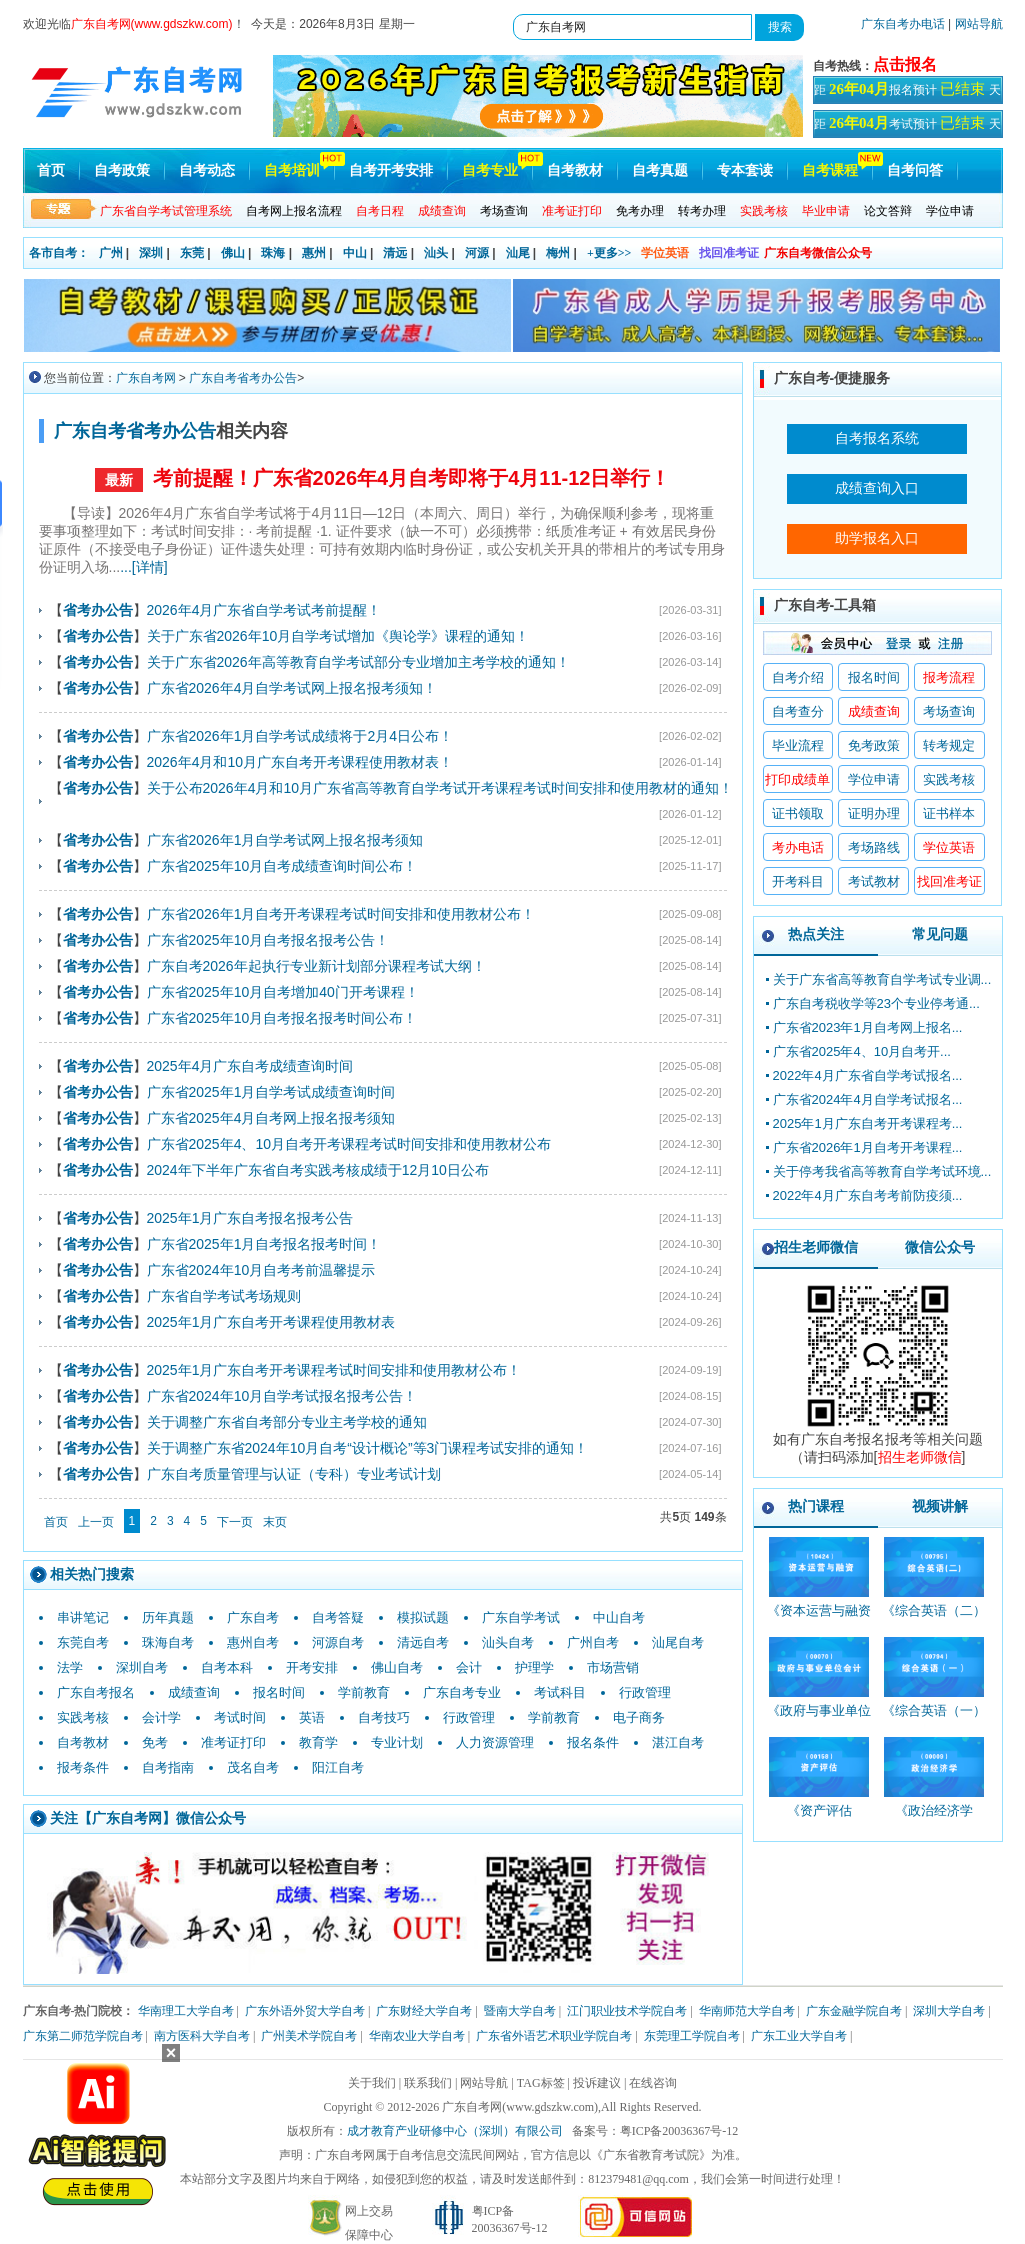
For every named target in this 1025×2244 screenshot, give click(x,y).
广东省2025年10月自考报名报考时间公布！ (282, 1018)
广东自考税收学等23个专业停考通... (876, 1003)
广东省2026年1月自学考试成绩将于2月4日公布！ (300, 736)
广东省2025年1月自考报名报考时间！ (264, 1244)
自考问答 (915, 170)
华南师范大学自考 (747, 2011)
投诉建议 (597, 2083)
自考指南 (168, 1767)
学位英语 (665, 253)
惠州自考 (253, 1642)
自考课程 (830, 170)
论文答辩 (888, 211)
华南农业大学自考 (417, 2036)
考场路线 (874, 847)
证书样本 (949, 813)
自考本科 (227, 1667)
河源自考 (338, 1642)
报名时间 (279, 1692)
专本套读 (745, 170)
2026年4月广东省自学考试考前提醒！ (264, 610)
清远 (395, 253)
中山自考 (619, 1617)
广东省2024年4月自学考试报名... (868, 1099)
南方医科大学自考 (202, 2036)
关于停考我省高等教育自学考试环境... (882, 1171)
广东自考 (253, 1617)
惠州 (314, 253)
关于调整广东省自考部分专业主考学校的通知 (287, 1422)
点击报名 (905, 64)
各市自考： (59, 253)
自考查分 (798, 711)
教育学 (318, 1742)
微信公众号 (940, 1247)
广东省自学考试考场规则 (224, 1296)
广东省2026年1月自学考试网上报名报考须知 (285, 840)
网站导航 (979, 24)
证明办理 (874, 813)
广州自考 (593, 1642)
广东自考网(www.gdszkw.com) (520, 2107)
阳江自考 (338, 1767)
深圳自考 (142, 1667)
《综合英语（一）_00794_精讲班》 (934, 1719)
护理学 (534, 1667)
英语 (312, 1717)
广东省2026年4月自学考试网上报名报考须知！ (292, 688)
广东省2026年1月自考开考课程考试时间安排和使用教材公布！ (341, 914)
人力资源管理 (495, 1742)
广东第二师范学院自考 (83, 2036)
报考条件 (83, 1767)
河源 (477, 253)
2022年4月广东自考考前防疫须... (868, 1195)
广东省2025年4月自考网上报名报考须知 (271, 1118)
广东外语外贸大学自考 (305, 2011)
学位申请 (950, 211)
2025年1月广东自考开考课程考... (868, 1123)
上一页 (96, 1522)
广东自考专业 (462, 1692)
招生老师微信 (816, 1247)
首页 (51, 170)
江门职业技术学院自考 (627, 2011)
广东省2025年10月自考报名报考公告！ (268, 940)
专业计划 (397, 1742)
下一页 (235, 1522)
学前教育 (364, 1692)
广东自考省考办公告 (243, 378)
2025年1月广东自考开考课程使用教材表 (271, 1322)
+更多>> (609, 253)
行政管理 (645, 1692)
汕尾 (518, 253)
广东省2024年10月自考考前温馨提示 (261, 1270)
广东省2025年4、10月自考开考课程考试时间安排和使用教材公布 (349, 1144)
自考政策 (122, 170)
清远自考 (423, 1642)
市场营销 (613, 1667)
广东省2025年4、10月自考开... (862, 1051)
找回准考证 (729, 253)
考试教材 (874, 881)
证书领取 (798, 813)
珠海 (273, 253)
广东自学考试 (521, 1617)
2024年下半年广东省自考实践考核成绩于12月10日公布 (318, 1170)
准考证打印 (233, 1742)
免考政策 (874, 745)
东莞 (192, 253)
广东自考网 (146, 378)
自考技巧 (384, 1717)
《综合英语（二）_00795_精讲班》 (934, 1619)
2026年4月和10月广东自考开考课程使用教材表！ (300, 762)
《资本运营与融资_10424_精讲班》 (819, 1619)
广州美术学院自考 (309, 2036)
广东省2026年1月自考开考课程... (868, 1147)
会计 (469, 1667)
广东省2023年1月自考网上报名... (868, 1027)
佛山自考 (397, 1667)
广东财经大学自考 (424, 2011)
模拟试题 (423, 1617)
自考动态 (207, 170)
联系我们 (428, 2083)
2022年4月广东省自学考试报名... (868, 1075)
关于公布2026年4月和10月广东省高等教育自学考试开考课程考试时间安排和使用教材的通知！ (440, 788)
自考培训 (292, 170)
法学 (70, 1667)
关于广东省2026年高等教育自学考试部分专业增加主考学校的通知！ (358, 662)
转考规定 (949, 745)
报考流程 (949, 677)
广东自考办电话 (903, 24)
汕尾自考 (678, 1642)
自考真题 (660, 170)
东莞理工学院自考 (692, 2036)
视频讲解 (940, 1506)
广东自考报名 (96, 1692)
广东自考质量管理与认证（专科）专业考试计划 (294, 1474)
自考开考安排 (391, 170)
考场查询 (504, 211)
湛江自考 (678, 1742)
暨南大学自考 (520, 2011)
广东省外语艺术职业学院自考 (554, 2036)
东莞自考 (83, 1642)
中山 (355, 253)
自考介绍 (798, 677)
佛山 (233, 253)
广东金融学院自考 (854, 2011)
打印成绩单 (797, 779)
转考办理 (702, 211)
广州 (111, 253)
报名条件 (593, 1742)
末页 (275, 1522)
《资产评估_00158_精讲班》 (819, 1819)
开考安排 (312, 1667)
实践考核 (83, 1717)
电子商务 (639, 1717)
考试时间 (240, 1717)
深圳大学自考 (949, 2011)
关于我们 (372, 2083)
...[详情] (143, 567)
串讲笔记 (83, 1617)
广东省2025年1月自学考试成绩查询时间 (271, 1092)
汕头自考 (508, 1642)
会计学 (161, 1717)
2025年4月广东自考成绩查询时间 (250, 1066)
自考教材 (575, 170)
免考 (155, 1742)
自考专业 (490, 170)
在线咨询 (653, 2083)
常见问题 (940, 934)
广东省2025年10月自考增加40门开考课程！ (283, 992)
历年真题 (168, 1617)
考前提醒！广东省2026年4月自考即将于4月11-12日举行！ (412, 478)
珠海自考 (168, 1642)
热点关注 (816, 934)
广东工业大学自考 (799, 2036)
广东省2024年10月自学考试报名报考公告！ (282, 1396)
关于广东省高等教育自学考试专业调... (882, 979)
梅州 (558, 253)
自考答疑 (338, 1617)
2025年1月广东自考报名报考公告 (250, 1218)
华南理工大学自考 (186, 2011)
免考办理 (640, 211)
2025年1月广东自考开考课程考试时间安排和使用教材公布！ (334, 1370)
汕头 (436, 253)
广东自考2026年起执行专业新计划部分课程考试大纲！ (316, 966)
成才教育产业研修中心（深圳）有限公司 (455, 2131)
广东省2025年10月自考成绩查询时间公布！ (282, 866)
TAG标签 (541, 2083)
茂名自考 (253, 1767)
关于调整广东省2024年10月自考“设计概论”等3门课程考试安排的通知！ (368, 1448)
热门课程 (816, 1506)
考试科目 (560, 1692)
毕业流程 (798, 745)
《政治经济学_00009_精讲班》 (934, 1819)
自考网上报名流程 (294, 211)
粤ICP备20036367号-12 (679, 2131)
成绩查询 (194, 1692)
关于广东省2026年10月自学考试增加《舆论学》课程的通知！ (338, 636)
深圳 (151, 253)
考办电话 (798, 847)
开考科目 (798, 881)
